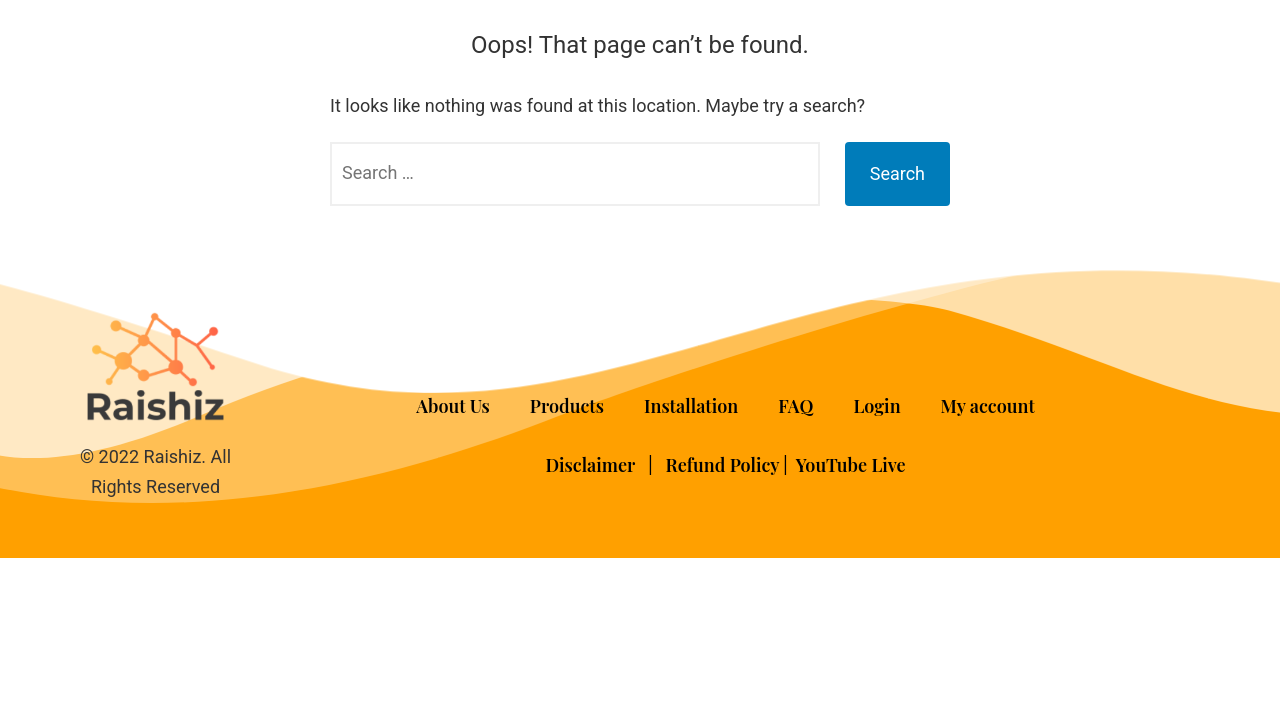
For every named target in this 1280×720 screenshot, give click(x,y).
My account (988, 406)
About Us (453, 406)
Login (876, 406)
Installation (691, 406)
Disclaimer (592, 465)
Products (567, 406)
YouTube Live (851, 465)
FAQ (795, 406)
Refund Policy (723, 465)
